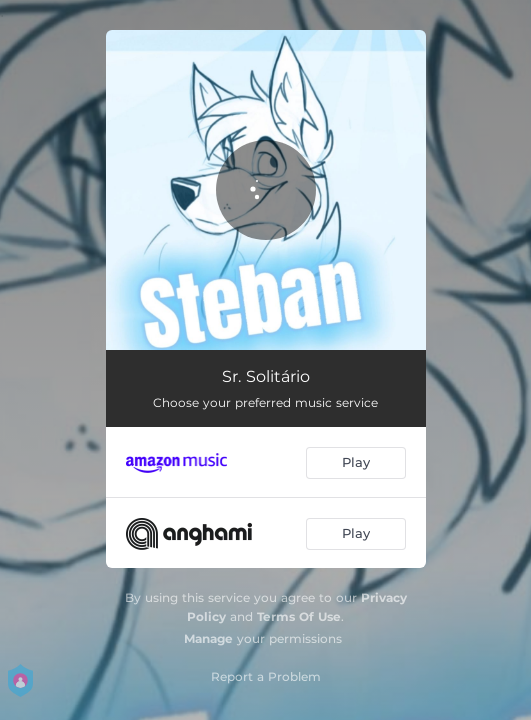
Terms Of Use (299, 616)
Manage (208, 638)
